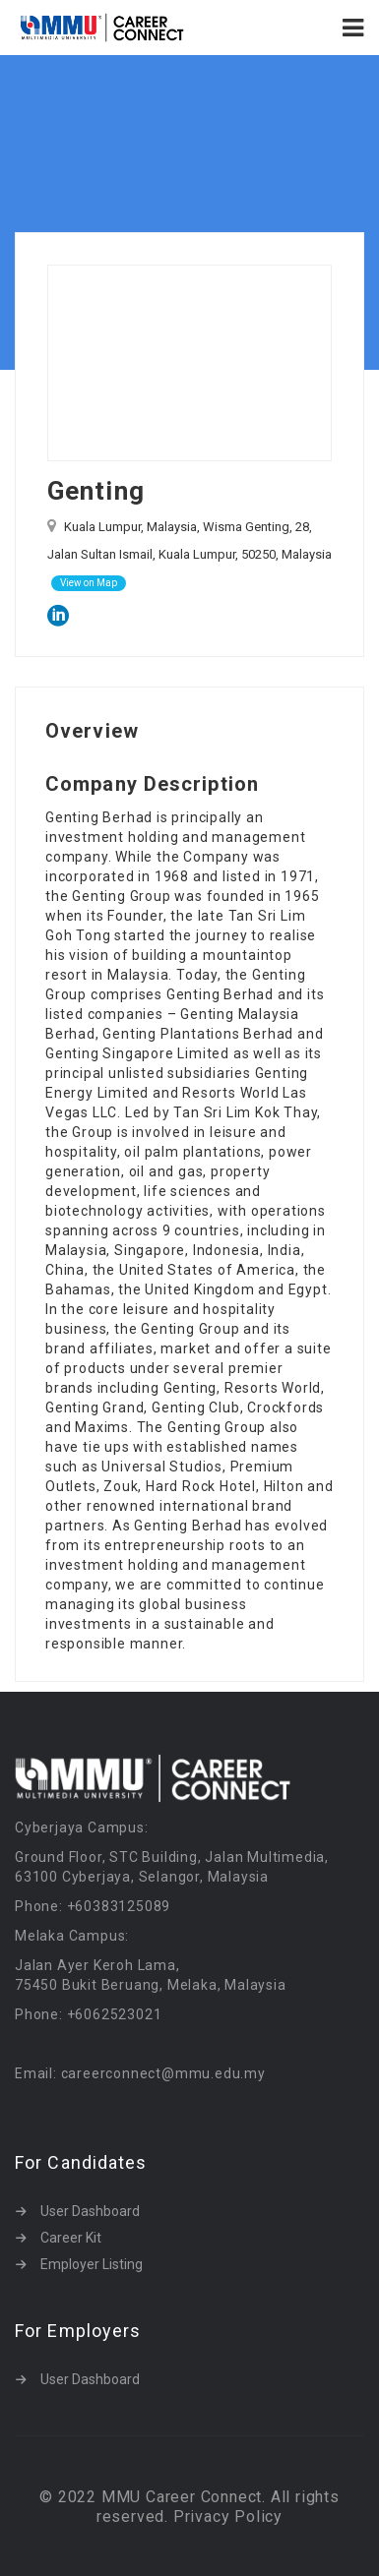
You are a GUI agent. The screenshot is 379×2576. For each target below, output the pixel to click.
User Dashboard (90, 2211)
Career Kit (70, 2238)
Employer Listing (91, 2264)
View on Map (88, 582)
